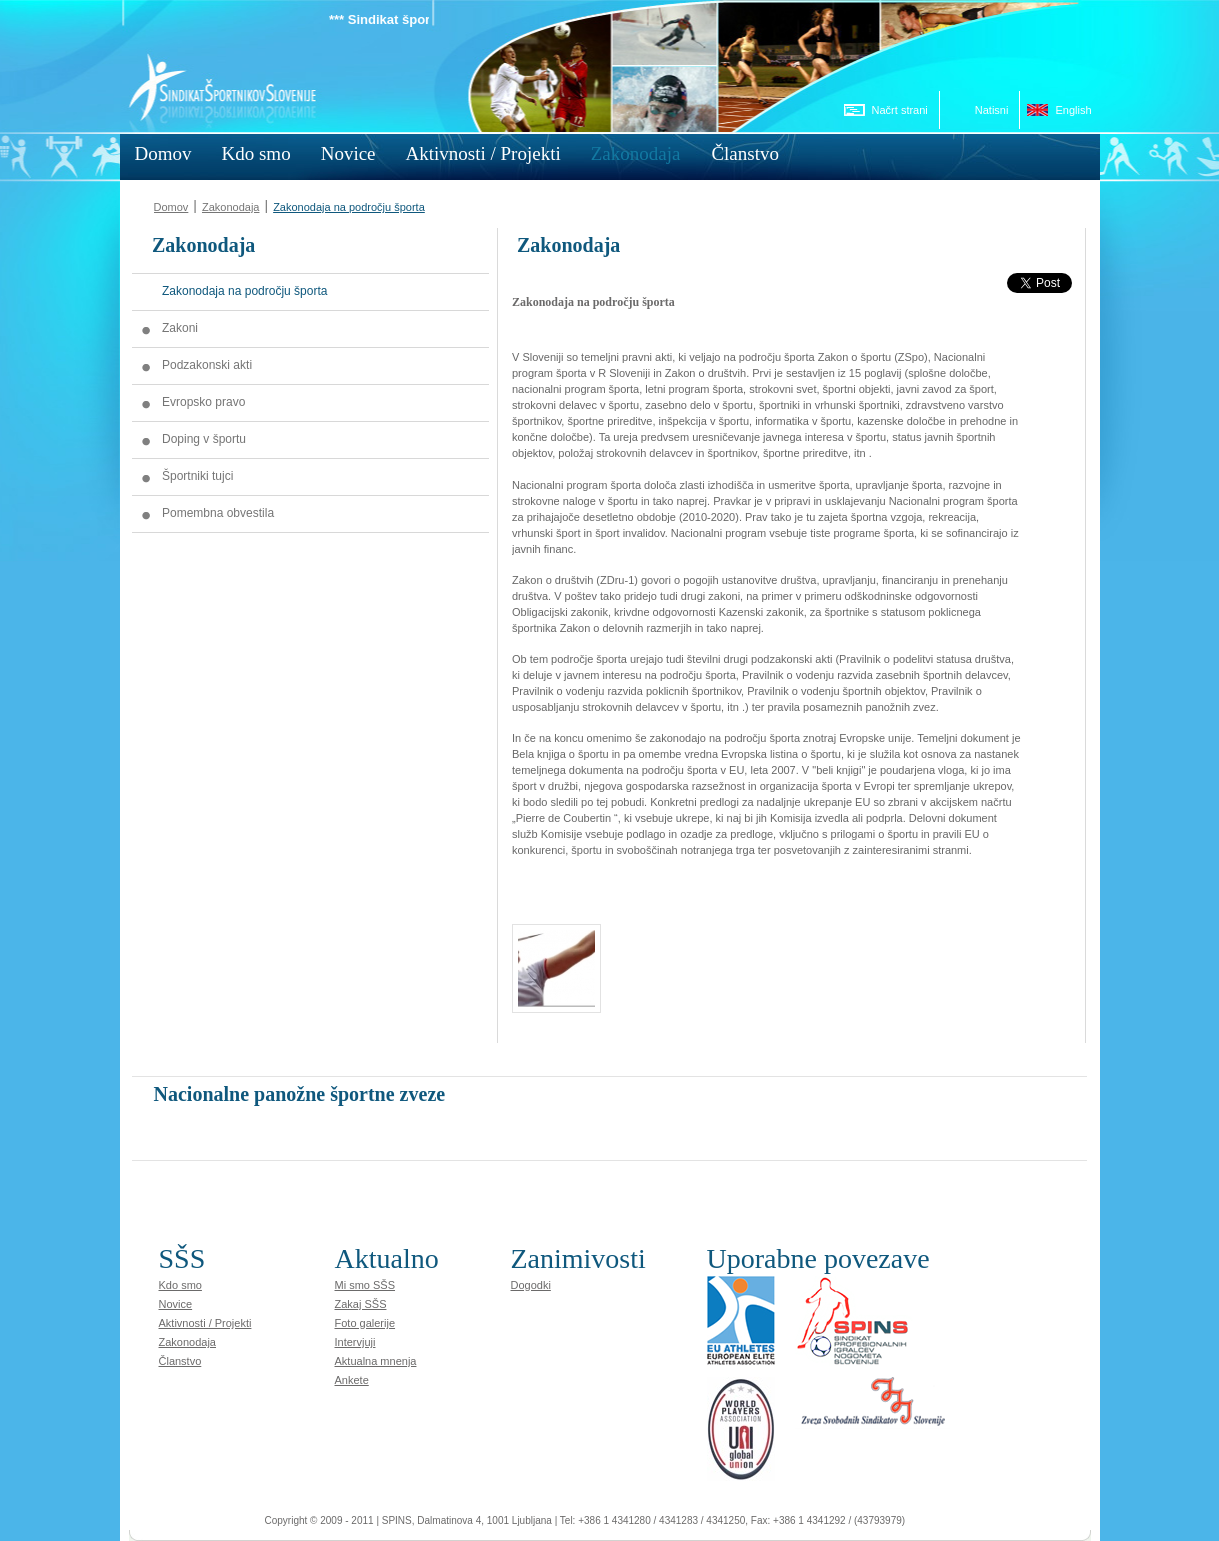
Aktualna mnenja (376, 1361)
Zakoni (180, 328)
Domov (171, 207)
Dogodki (531, 1285)
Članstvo (180, 1361)
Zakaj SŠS (361, 1304)
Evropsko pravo (203, 402)
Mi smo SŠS (365, 1285)
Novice (176, 1304)
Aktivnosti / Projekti (205, 1323)
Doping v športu (204, 439)
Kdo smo (180, 1285)
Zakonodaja (231, 207)
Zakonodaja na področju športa (349, 207)
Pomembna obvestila (218, 513)
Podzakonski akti (207, 365)
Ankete (352, 1380)
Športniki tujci (197, 476)
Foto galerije (365, 1323)
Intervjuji (355, 1342)
